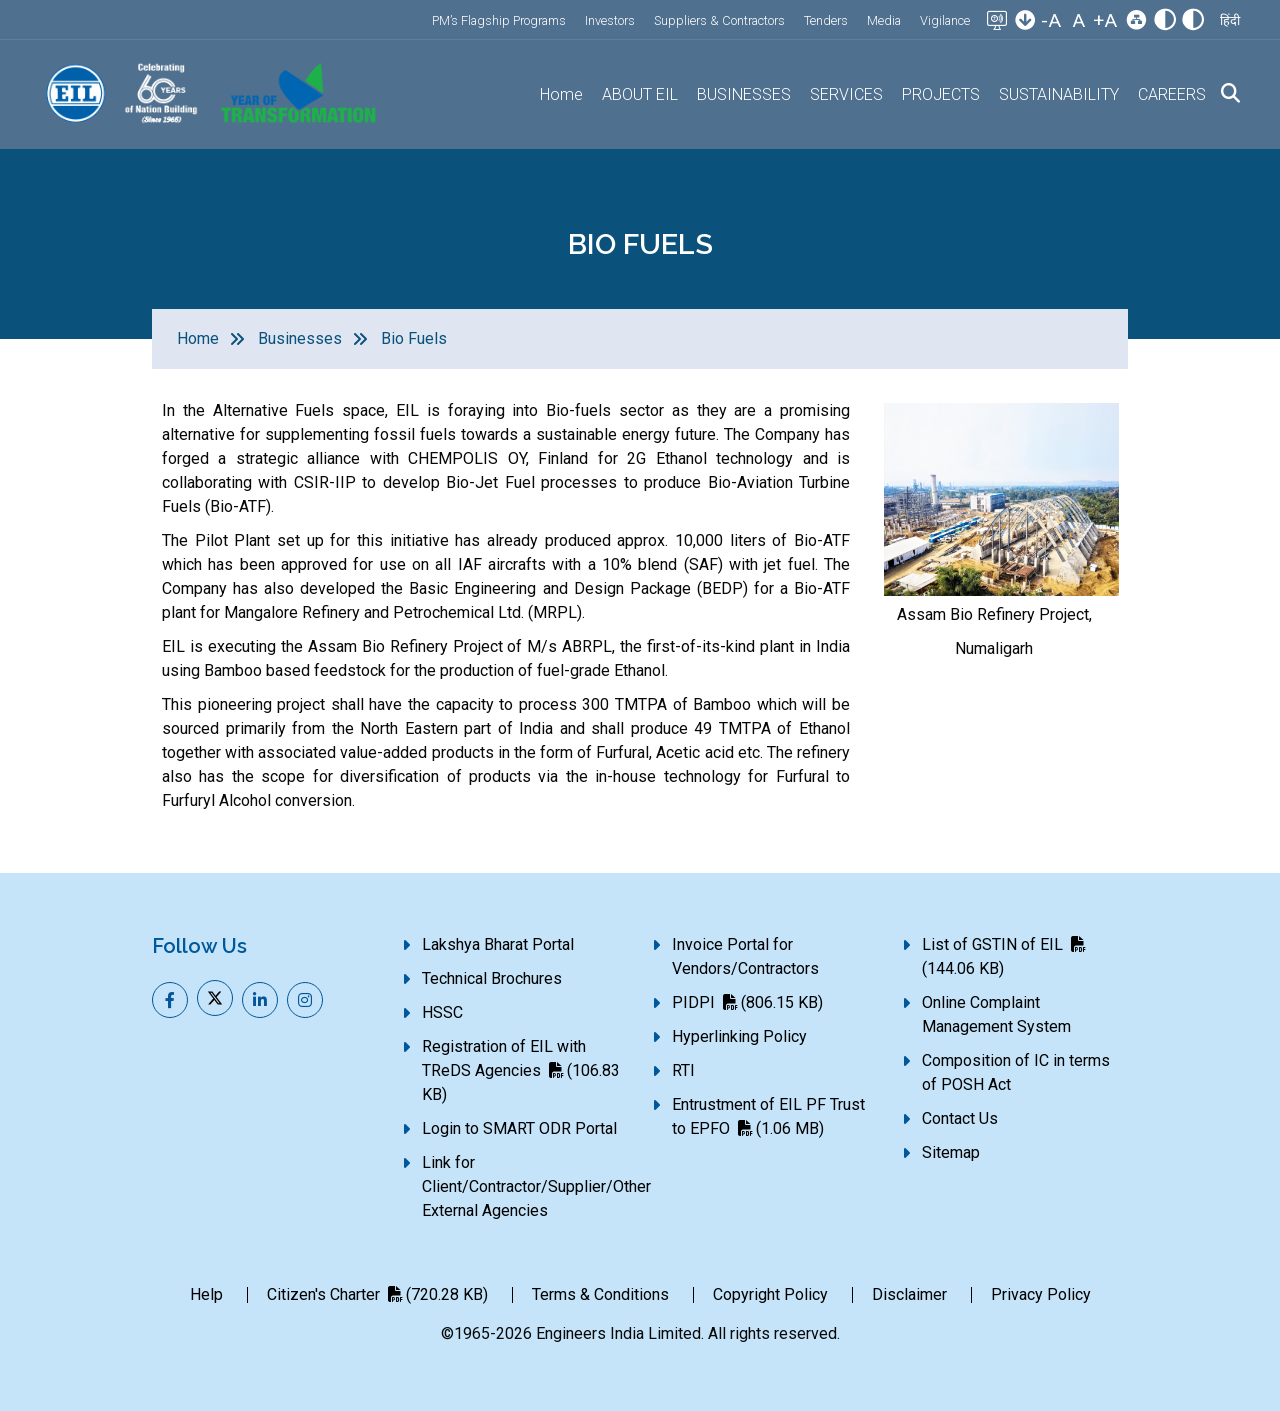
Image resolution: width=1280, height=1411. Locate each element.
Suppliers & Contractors (719, 20)
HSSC (442, 1012)
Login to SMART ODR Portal (519, 1128)
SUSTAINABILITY (1059, 94)
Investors (610, 20)
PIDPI (747, 1002)
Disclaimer (909, 1294)
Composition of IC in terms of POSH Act (1016, 1072)
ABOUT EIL (640, 94)
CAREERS (1172, 94)
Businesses (300, 338)
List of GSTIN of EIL (1003, 956)
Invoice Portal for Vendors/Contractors (745, 956)
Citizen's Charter (377, 1294)
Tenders (826, 20)
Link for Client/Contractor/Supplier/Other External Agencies (536, 1186)
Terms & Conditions (600, 1294)
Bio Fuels (414, 338)
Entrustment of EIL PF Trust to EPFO (768, 1116)
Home (561, 94)
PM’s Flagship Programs (499, 20)
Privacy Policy (1041, 1294)
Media (884, 20)
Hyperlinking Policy (739, 1036)
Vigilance (945, 20)
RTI (683, 1070)
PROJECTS (941, 94)
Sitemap (951, 1152)
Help (206, 1294)
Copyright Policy (770, 1294)
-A (1051, 20)
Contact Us (960, 1118)
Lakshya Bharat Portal (498, 944)
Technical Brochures (492, 978)
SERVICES (846, 94)
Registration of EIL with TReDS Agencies (521, 1070)
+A (1105, 20)
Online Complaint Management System (996, 1014)
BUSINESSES (744, 94)
